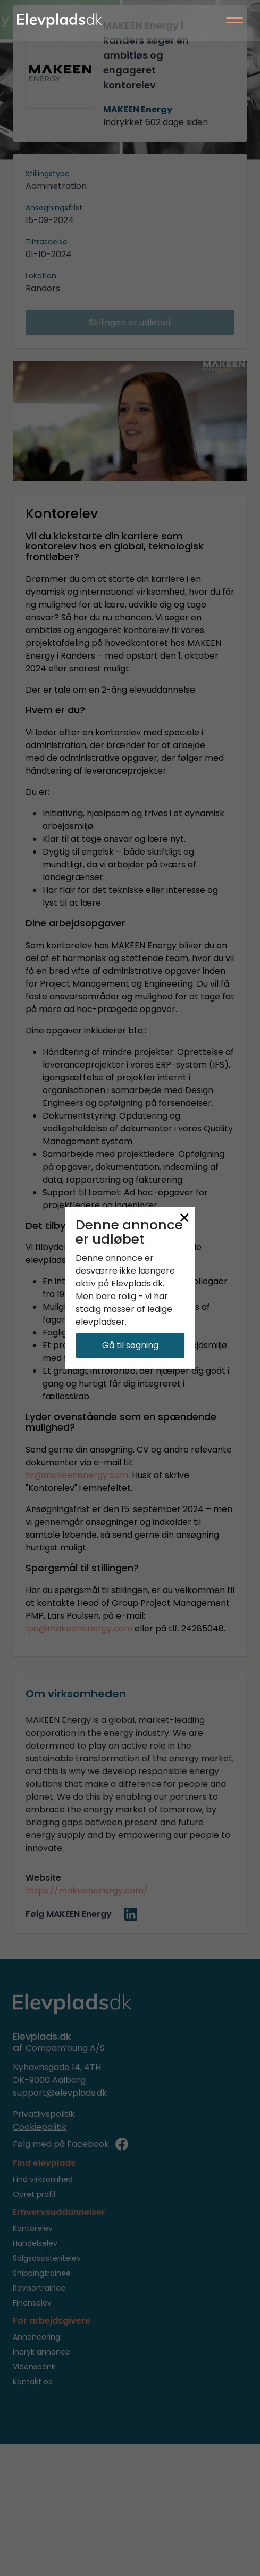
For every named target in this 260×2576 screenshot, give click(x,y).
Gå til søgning (130, 1345)
